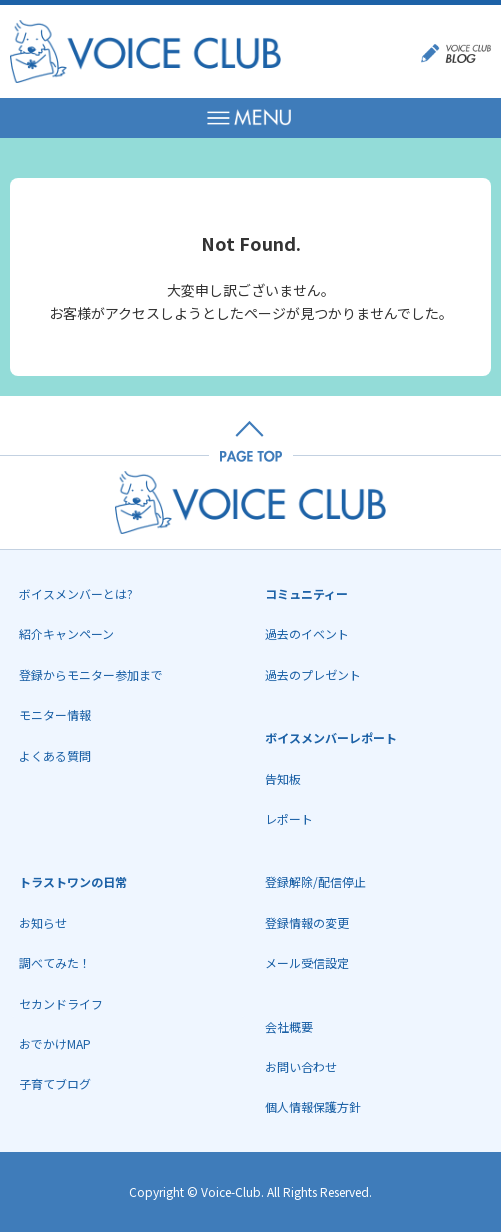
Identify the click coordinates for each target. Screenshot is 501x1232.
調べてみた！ (55, 962)
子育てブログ (55, 1083)
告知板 (283, 778)
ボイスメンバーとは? (76, 593)
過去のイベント (307, 633)
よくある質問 (55, 755)
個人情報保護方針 (313, 1106)
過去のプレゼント (313, 674)
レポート (289, 818)
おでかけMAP (55, 1043)
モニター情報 (55, 714)
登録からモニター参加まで (91, 674)
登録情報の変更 (307, 922)
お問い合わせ (301, 1066)
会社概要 (289, 1026)
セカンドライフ (61, 1003)
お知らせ (43, 922)
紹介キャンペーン (66, 633)
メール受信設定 (307, 962)
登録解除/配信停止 (315, 881)
